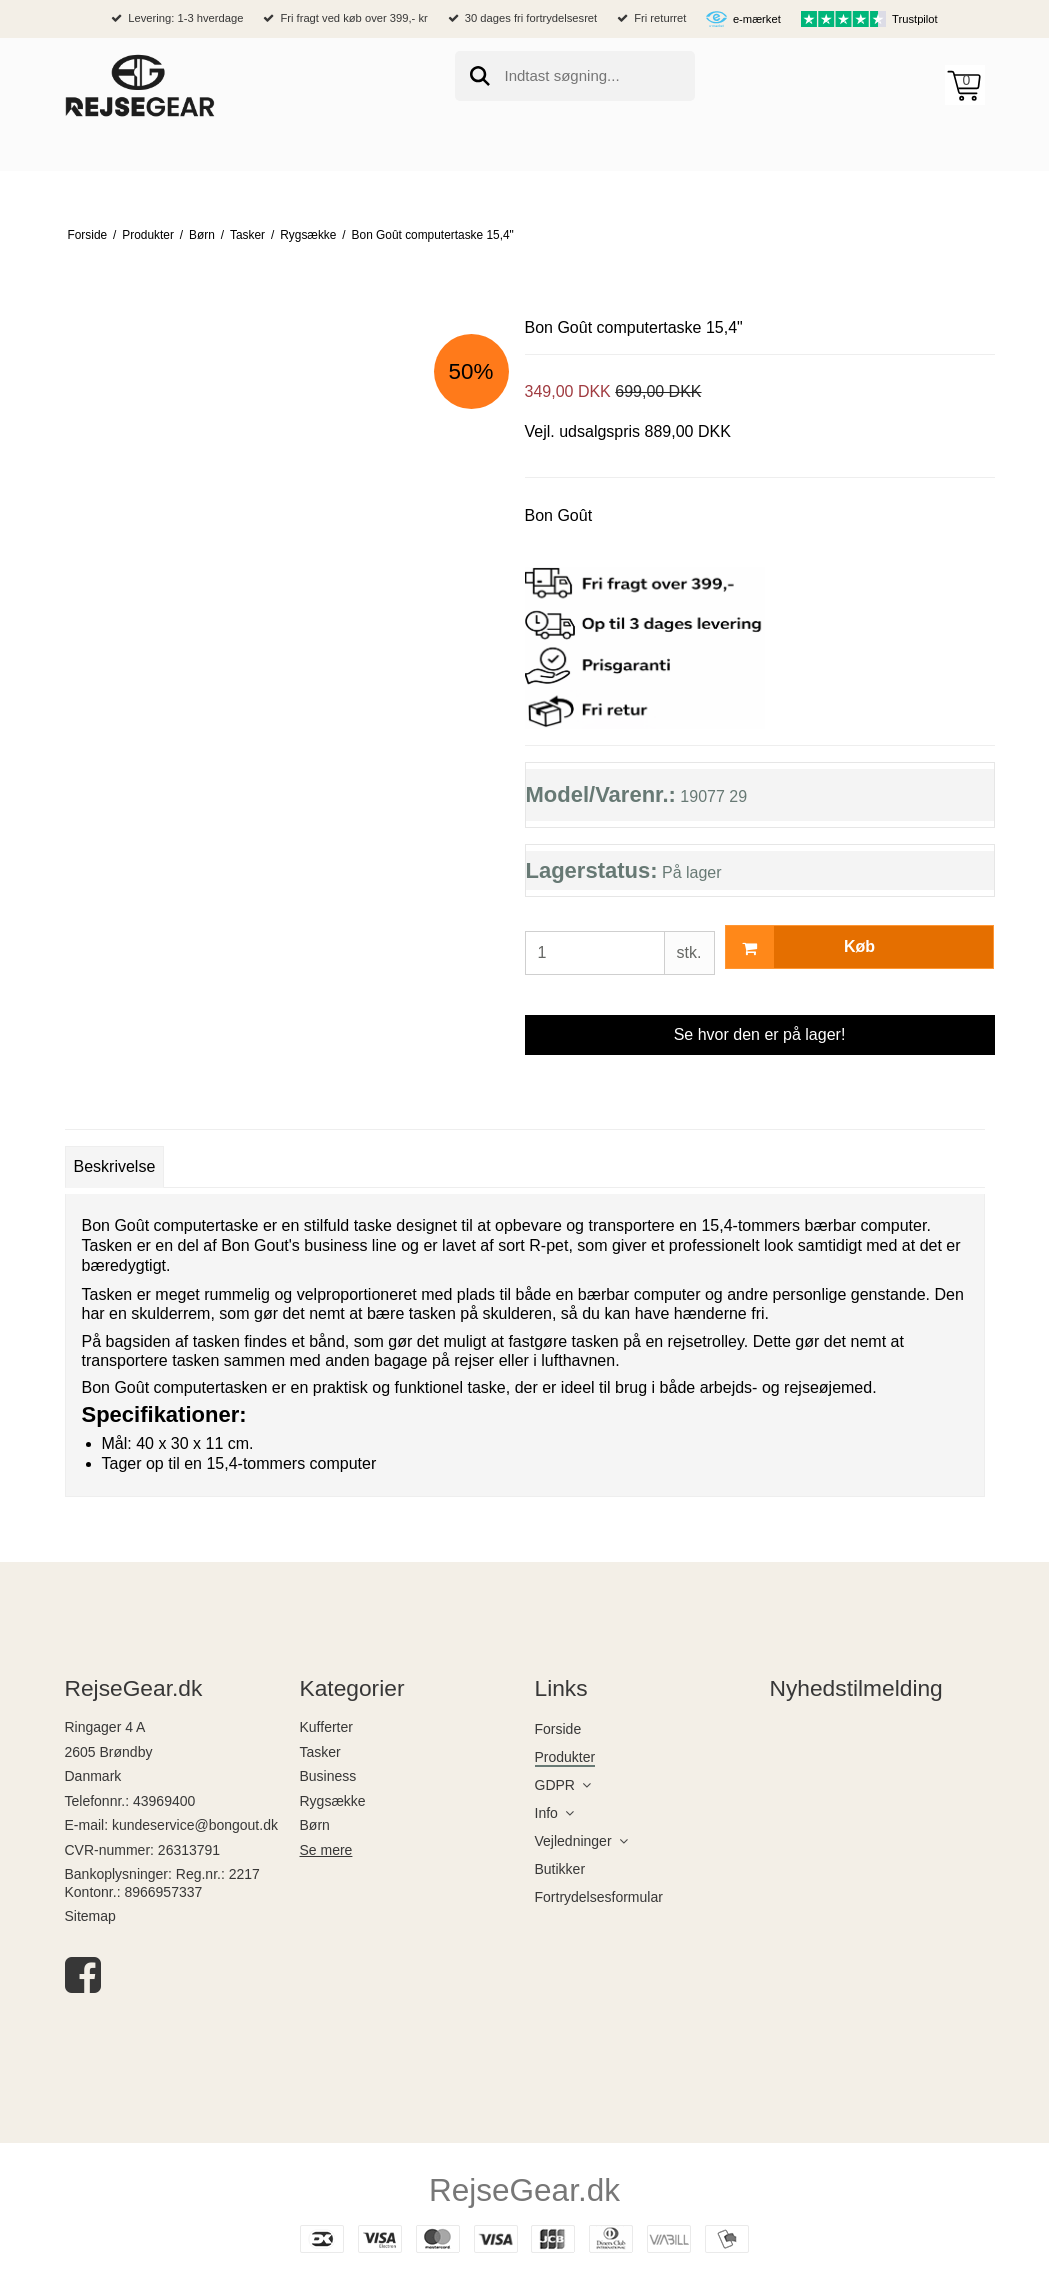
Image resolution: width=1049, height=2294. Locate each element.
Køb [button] (801, 947)
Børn (315, 1825)
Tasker (320, 1752)
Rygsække (333, 1801)
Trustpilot (915, 19)
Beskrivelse (115, 1166)
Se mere (326, 1850)
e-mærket (757, 19)
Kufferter (326, 1727)
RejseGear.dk (524, 2190)
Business (328, 1776)
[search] (575, 76)
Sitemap (90, 1916)
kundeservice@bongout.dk (195, 1825)
